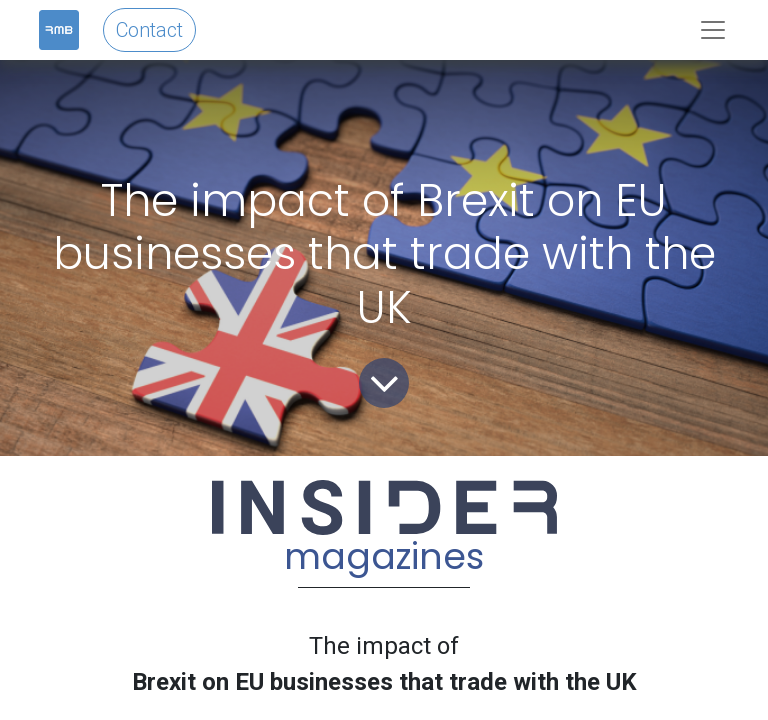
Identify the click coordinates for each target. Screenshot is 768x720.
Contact (149, 30)
